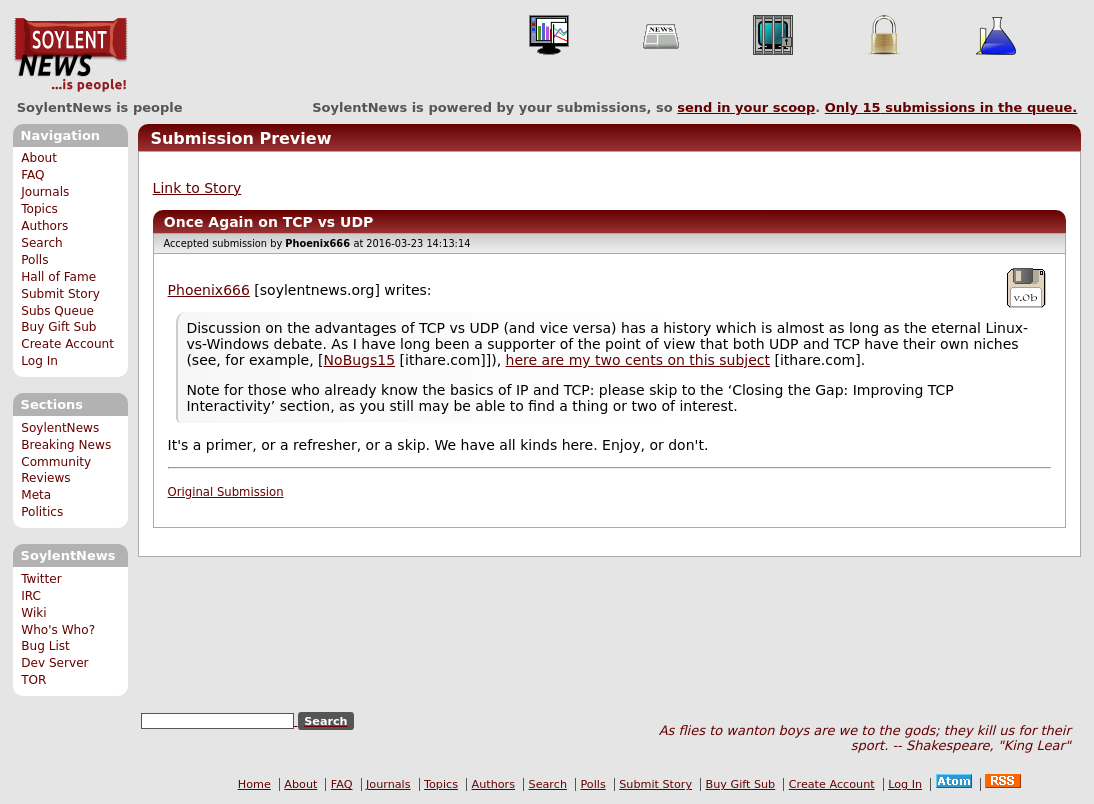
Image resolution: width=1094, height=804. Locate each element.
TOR (33, 680)
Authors (44, 226)
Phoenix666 (209, 290)
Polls (34, 260)
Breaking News (66, 445)
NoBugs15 (360, 360)
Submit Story (60, 294)
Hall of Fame (58, 277)
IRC (31, 596)
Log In (39, 361)
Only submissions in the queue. (951, 107)
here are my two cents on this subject (638, 360)
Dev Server (54, 663)
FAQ (32, 175)
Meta (36, 495)
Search (42, 243)
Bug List (45, 646)
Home (254, 784)
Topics (39, 209)
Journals (45, 192)
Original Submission (226, 492)
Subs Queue (57, 311)
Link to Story (197, 188)
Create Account (67, 344)
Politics (42, 512)
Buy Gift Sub (58, 327)
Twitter (41, 579)
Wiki (33, 613)
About (39, 158)
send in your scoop (746, 107)
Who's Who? (58, 630)
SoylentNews (70, 55)
